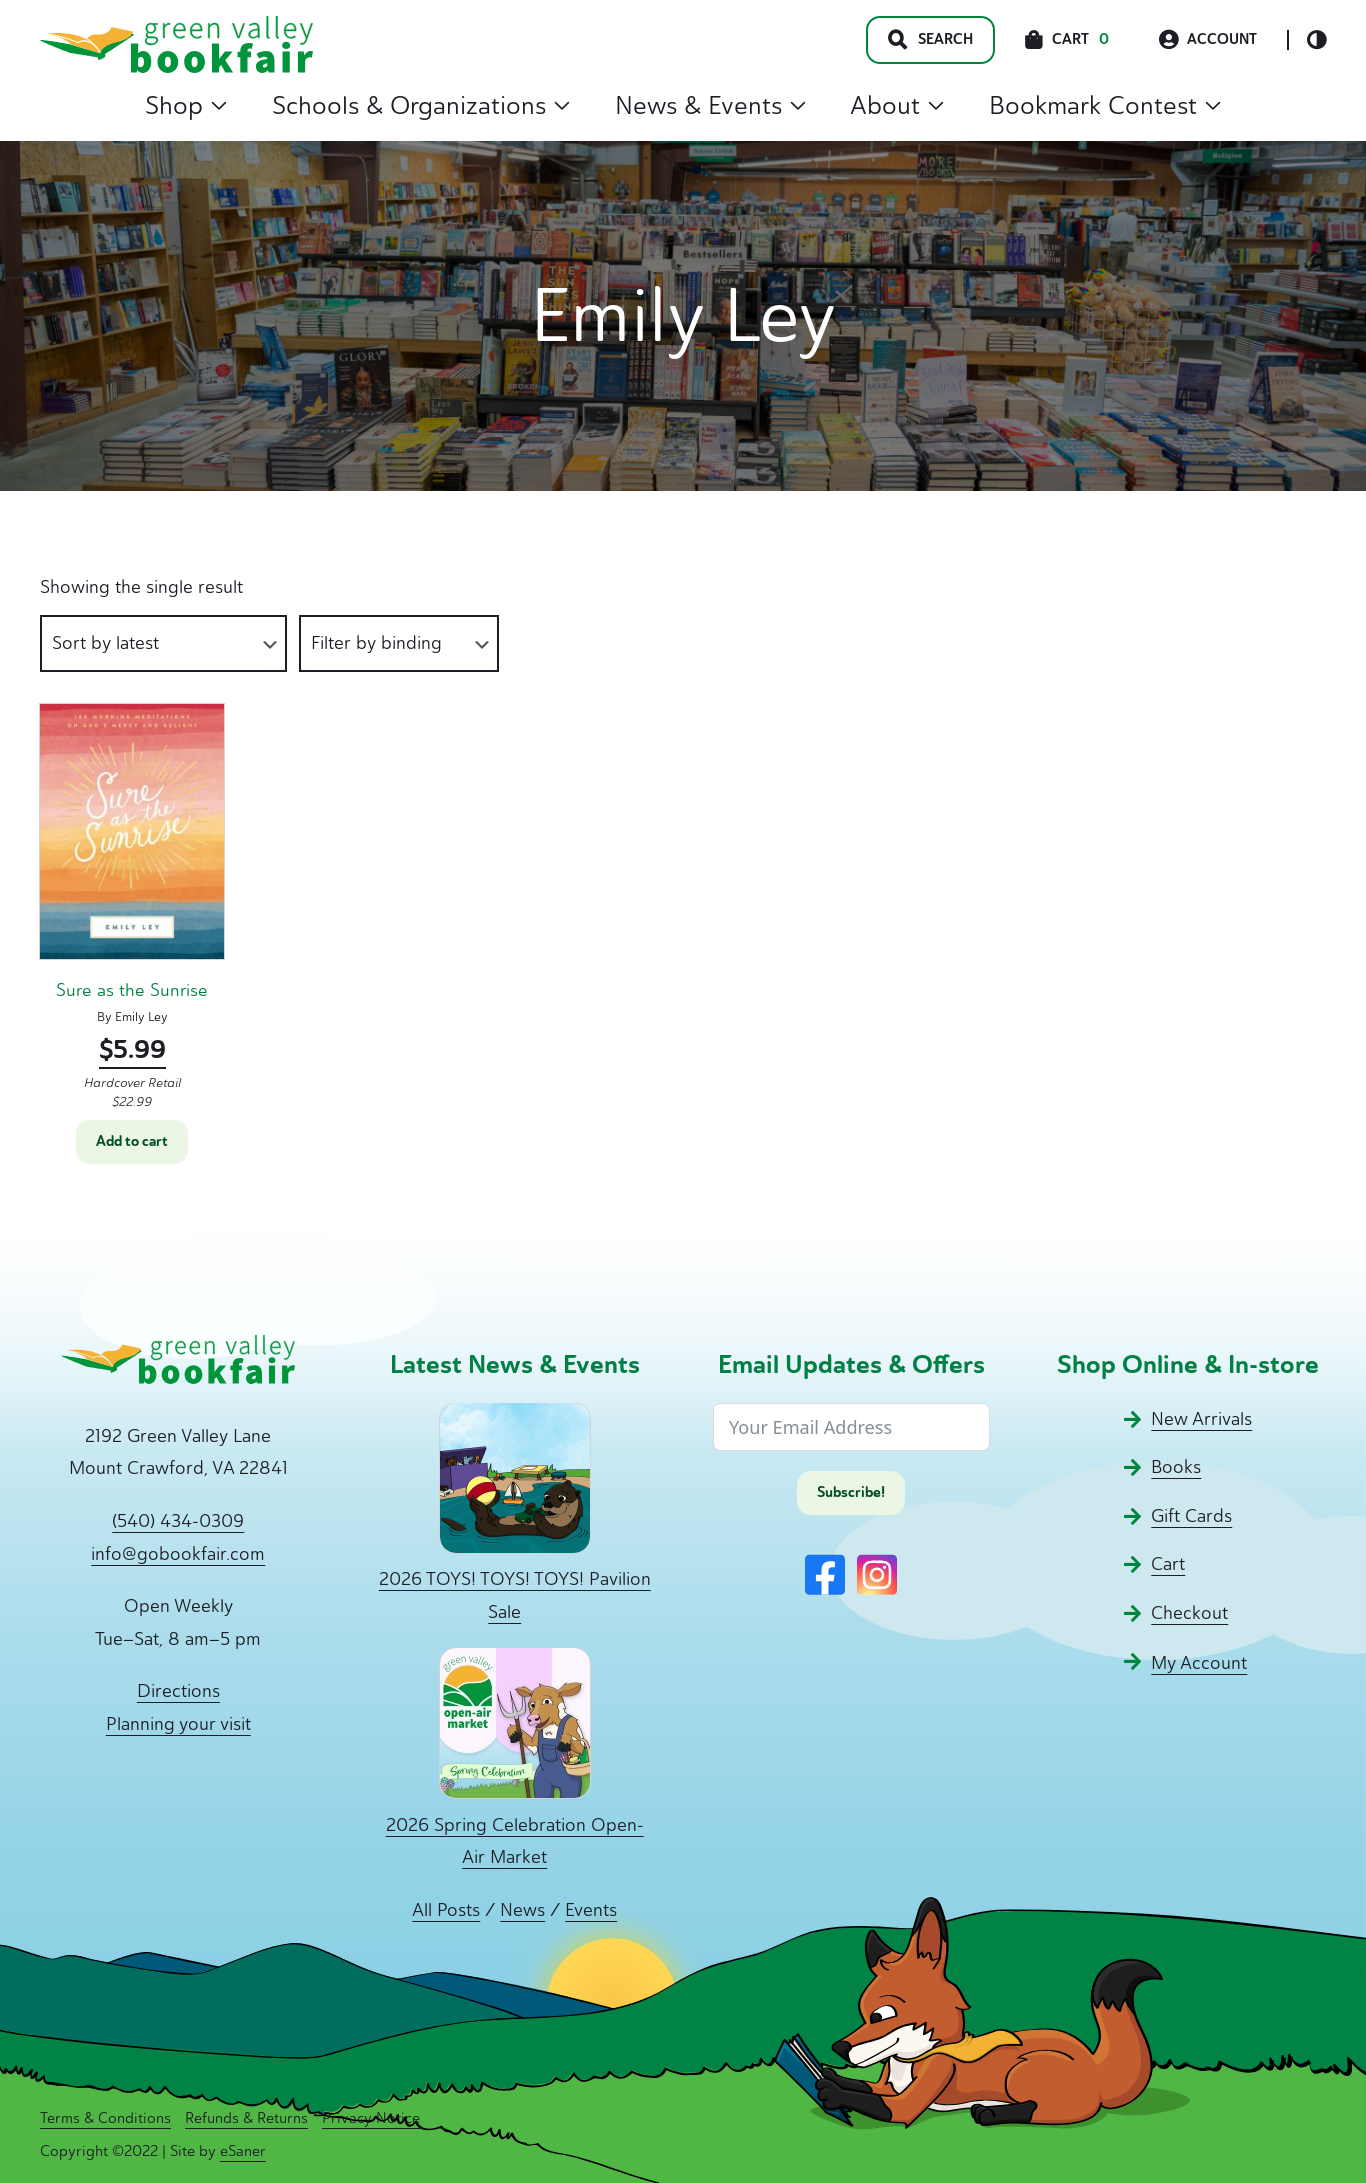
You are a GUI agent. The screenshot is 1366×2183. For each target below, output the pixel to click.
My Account (1199, 1663)
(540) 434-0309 (178, 1521)
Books (1176, 1467)
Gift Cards (1191, 1516)
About (897, 105)
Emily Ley (141, 1016)
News (522, 1910)
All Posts (446, 1910)
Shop (186, 105)
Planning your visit (178, 1724)
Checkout (1189, 1613)
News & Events (710, 105)
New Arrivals (1201, 1419)
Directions (178, 1691)
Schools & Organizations (421, 105)
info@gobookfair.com (178, 1554)
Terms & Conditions (105, 2118)
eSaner (243, 2151)
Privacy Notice (371, 2118)
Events (591, 1910)
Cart (1168, 1564)
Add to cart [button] (132, 1141)
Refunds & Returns (246, 2118)
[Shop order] (163, 643)
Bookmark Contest (1105, 105)
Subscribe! (851, 1492)
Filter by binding (376, 643)
